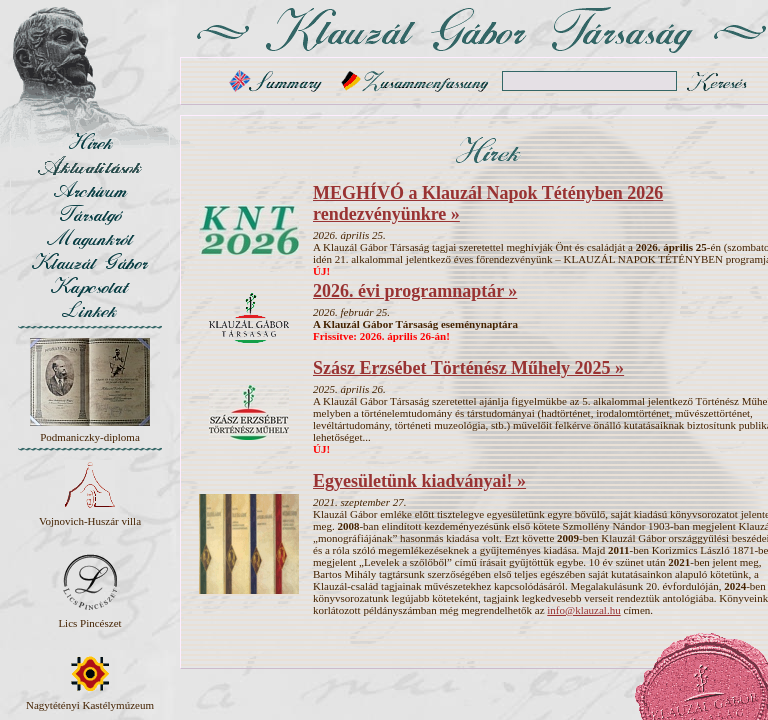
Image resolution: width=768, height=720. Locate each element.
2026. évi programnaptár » (415, 291)
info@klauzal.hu (583, 610)
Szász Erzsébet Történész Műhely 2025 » (468, 368)
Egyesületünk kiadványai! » (419, 481)
